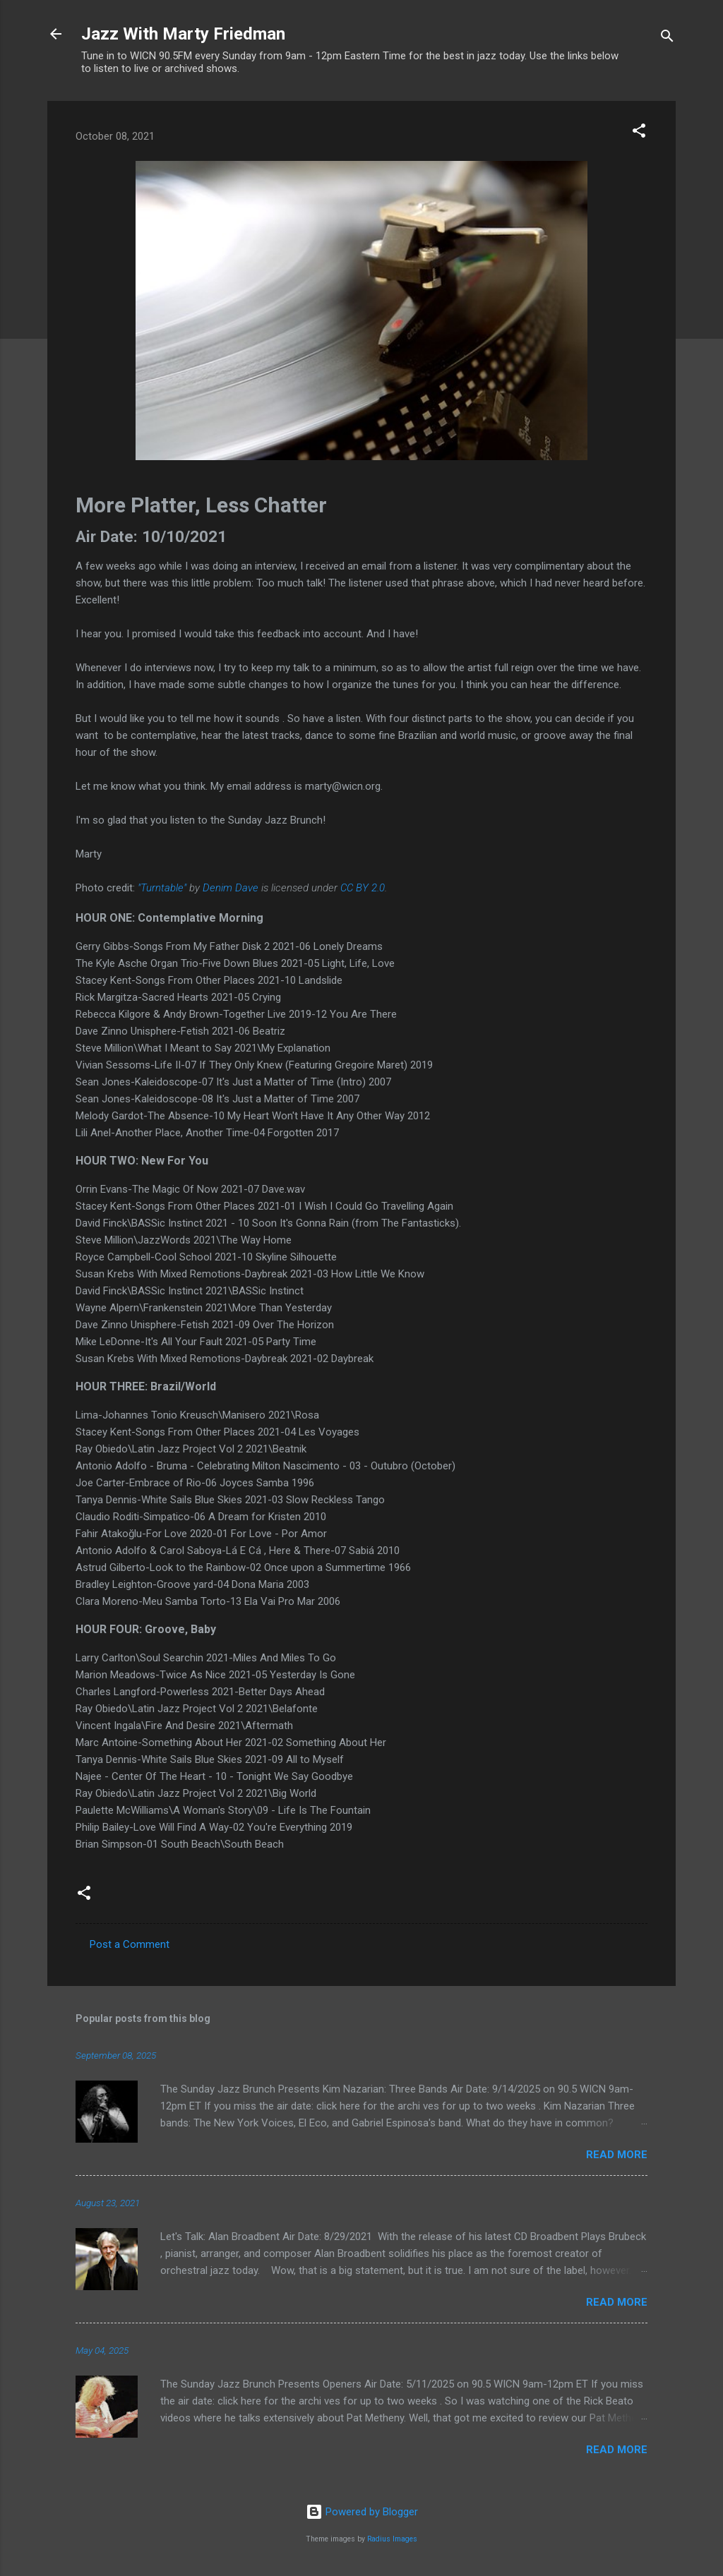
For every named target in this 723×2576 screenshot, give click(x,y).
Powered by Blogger (362, 2511)
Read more (616, 2154)
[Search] (667, 38)
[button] (639, 133)
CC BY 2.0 (362, 887)
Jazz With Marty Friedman (183, 34)
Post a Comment (129, 1944)
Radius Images (392, 2539)
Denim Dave (230, 887)
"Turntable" (162, 887)
